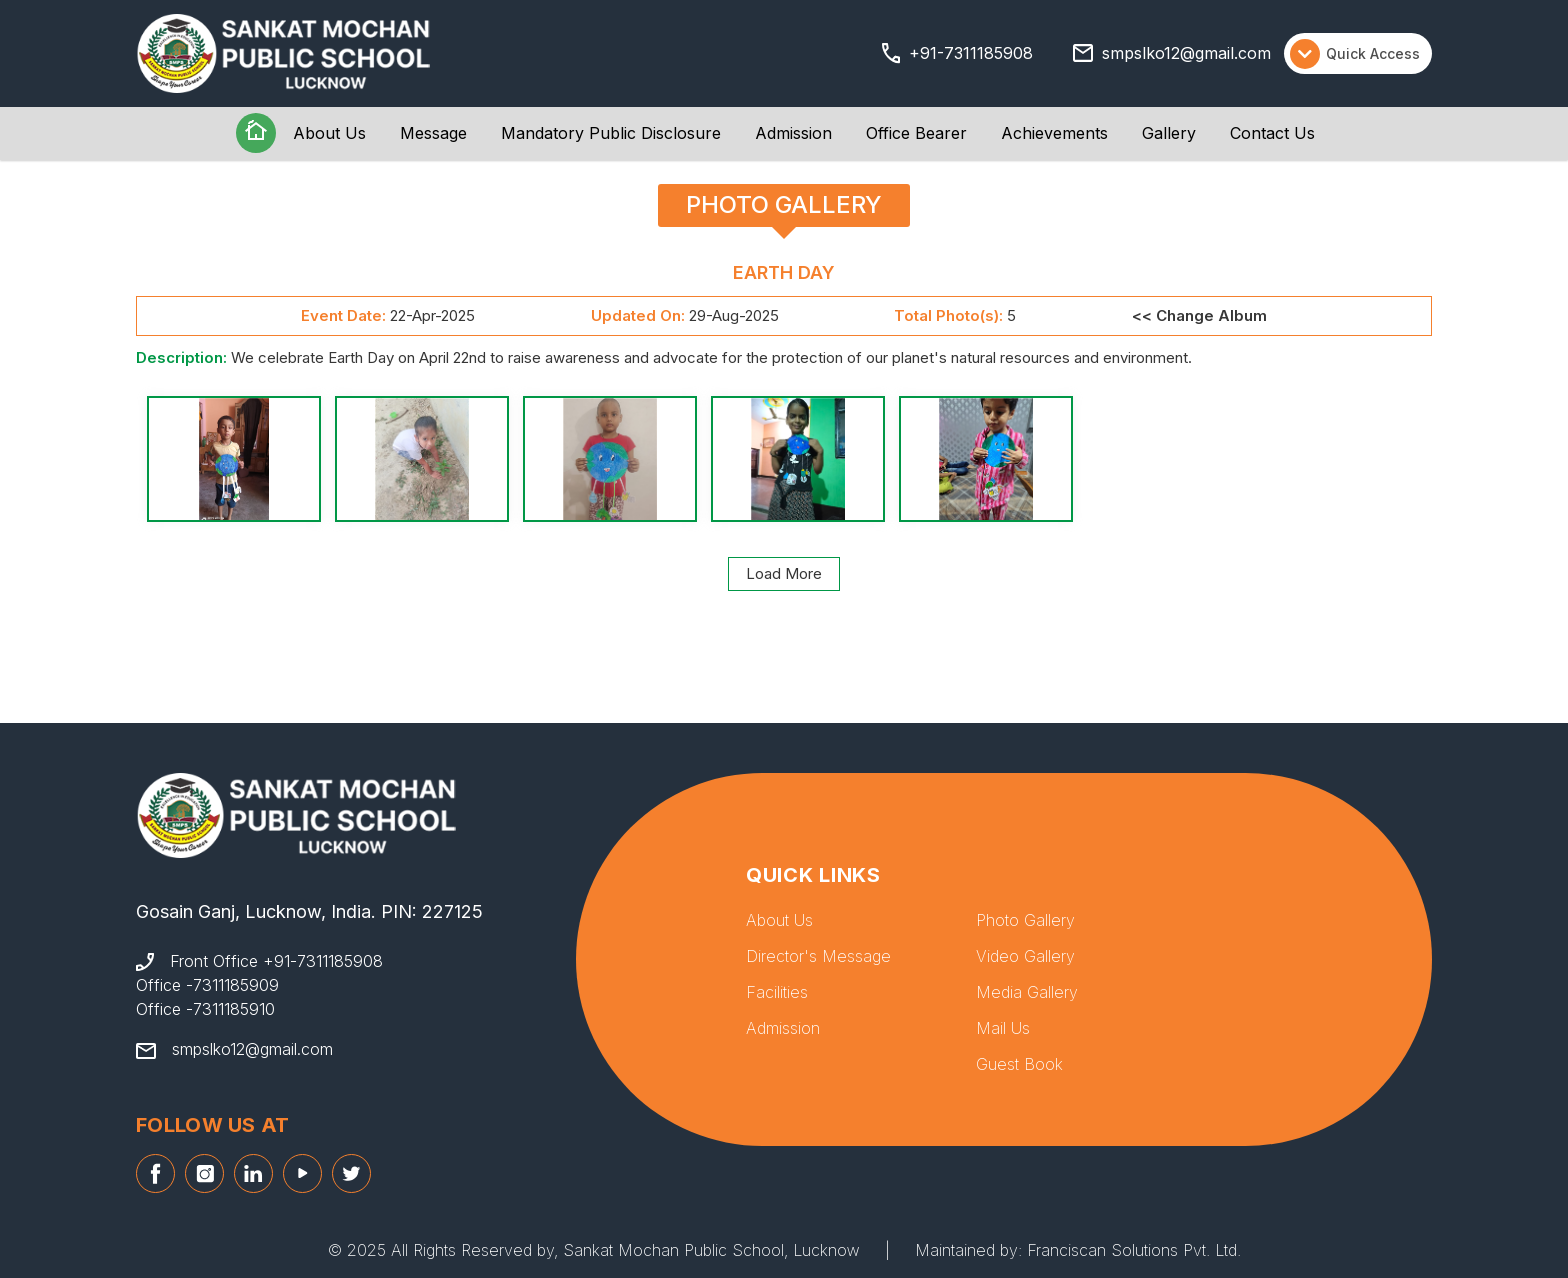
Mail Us (1003, 1028)
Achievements (1054, 133)
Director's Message (818, 956)
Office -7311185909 (207, 985)
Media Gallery (1027, 992)
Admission (793, 133)
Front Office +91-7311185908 (276, 961)
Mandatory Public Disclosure (611, 133)
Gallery (1169, 133)
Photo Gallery (1025, 920)
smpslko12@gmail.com (1186, 53)
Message (433, 133)
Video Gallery (1025, 956)
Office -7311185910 (205, 1009)
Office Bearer (916, 133)
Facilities (777, 992)
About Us (329, 133)
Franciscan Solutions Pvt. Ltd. (1134, 1250)
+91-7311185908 (971, 53)
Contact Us (1272, 133)
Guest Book (1019, 1064)
